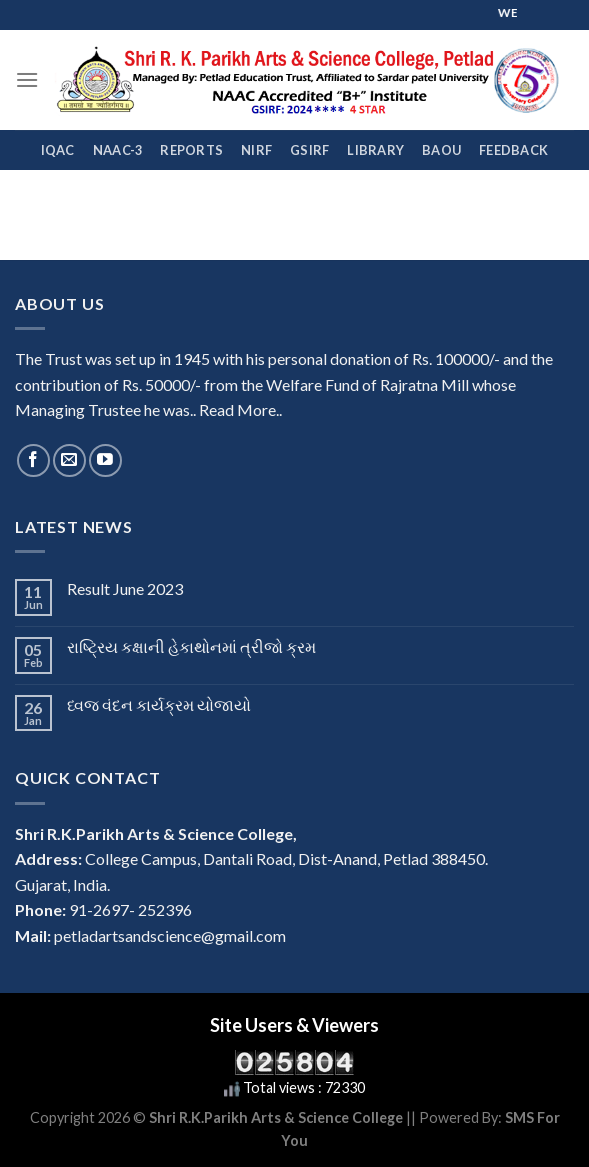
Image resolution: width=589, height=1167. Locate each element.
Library (375, 150)
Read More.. (240, 409)
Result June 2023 (125, 588)
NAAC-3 (118, 150)
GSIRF (309, 150)
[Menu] (27, 79)
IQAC (58, 150)
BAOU (441, 150)
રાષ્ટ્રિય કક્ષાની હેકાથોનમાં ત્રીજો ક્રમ (191, 646)
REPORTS (191, 150)
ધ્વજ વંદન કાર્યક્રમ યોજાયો (159, 704)
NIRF (256, 150)
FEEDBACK (513, 150)
